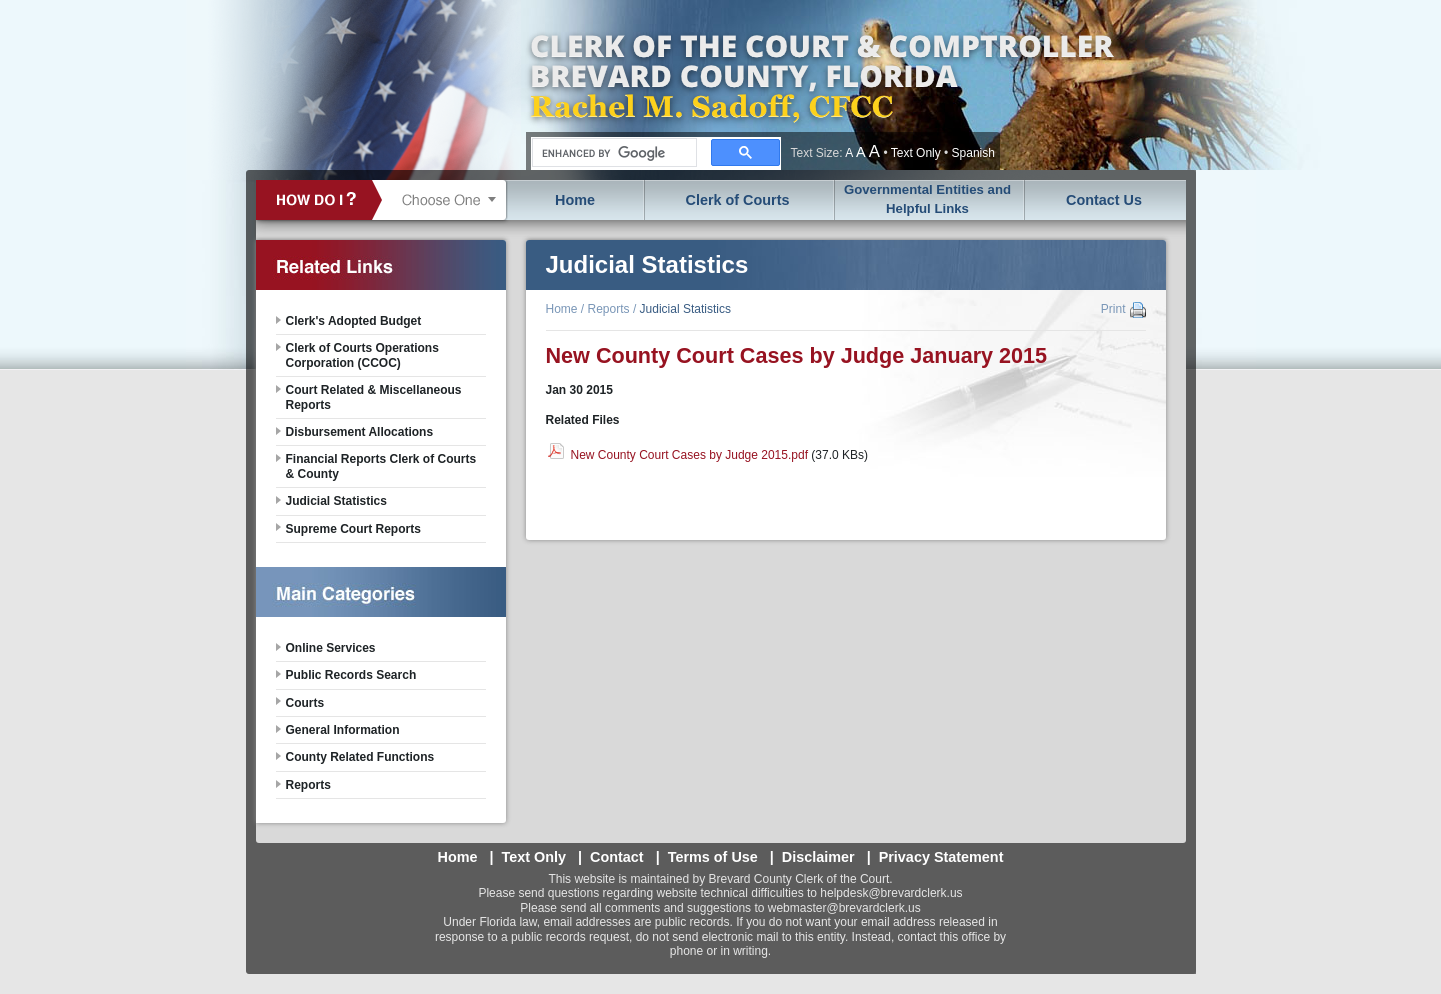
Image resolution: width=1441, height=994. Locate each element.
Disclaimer (818, 857)
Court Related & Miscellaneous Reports (374, 397)
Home (575, 200)
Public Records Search (351, 675)
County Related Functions (360, 757)
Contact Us (1104, 200)
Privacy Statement (941, 857)
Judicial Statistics (685, 309)
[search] (612, 153)
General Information (343, 730)
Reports (609, 309)
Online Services (331, 648)
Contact (617, 857)
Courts (305, 703)
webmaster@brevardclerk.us (844, 908)
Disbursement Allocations (360, 432)
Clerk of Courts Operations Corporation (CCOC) (362, 355)
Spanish (973, 153)
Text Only (916, 153)
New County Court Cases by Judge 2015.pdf (689, 455)
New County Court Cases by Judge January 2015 (797, 355)
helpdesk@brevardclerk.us (891, 893)
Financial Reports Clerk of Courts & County (381, 466)
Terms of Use (713, 857)
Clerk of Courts (738, 200)
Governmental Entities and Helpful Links (927, 199)
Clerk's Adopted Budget (354, 321)
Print (1113, 309)
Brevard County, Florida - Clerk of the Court (821, 85)
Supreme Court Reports (353, 529)
